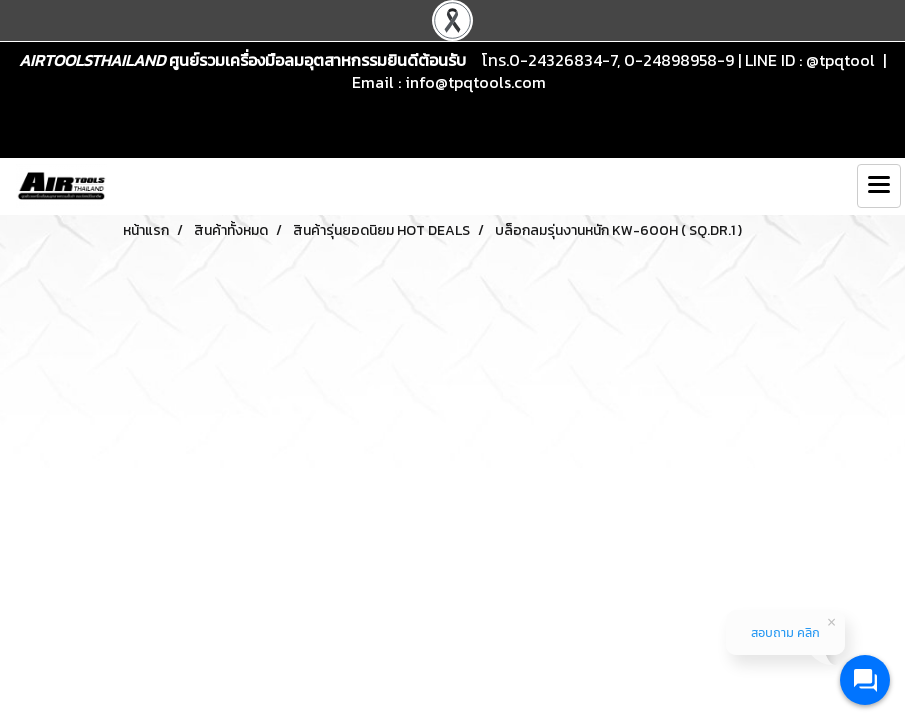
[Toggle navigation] (879, 186)
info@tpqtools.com (475, 82)
